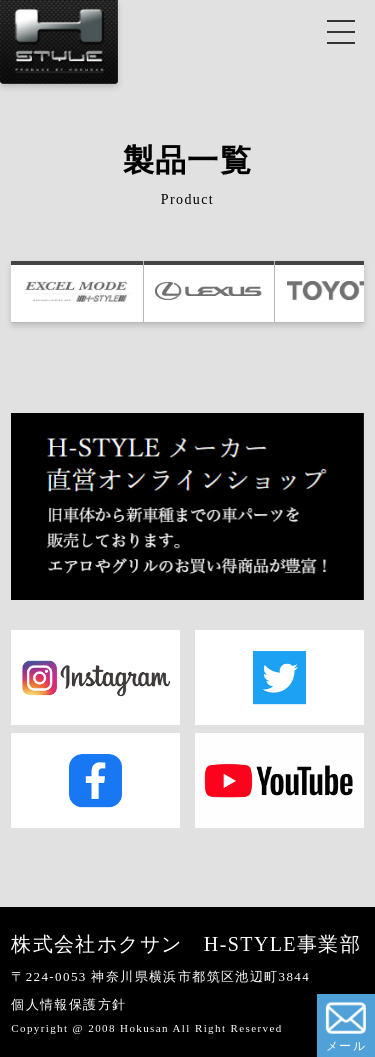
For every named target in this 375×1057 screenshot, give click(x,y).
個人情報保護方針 (68, 1004)
